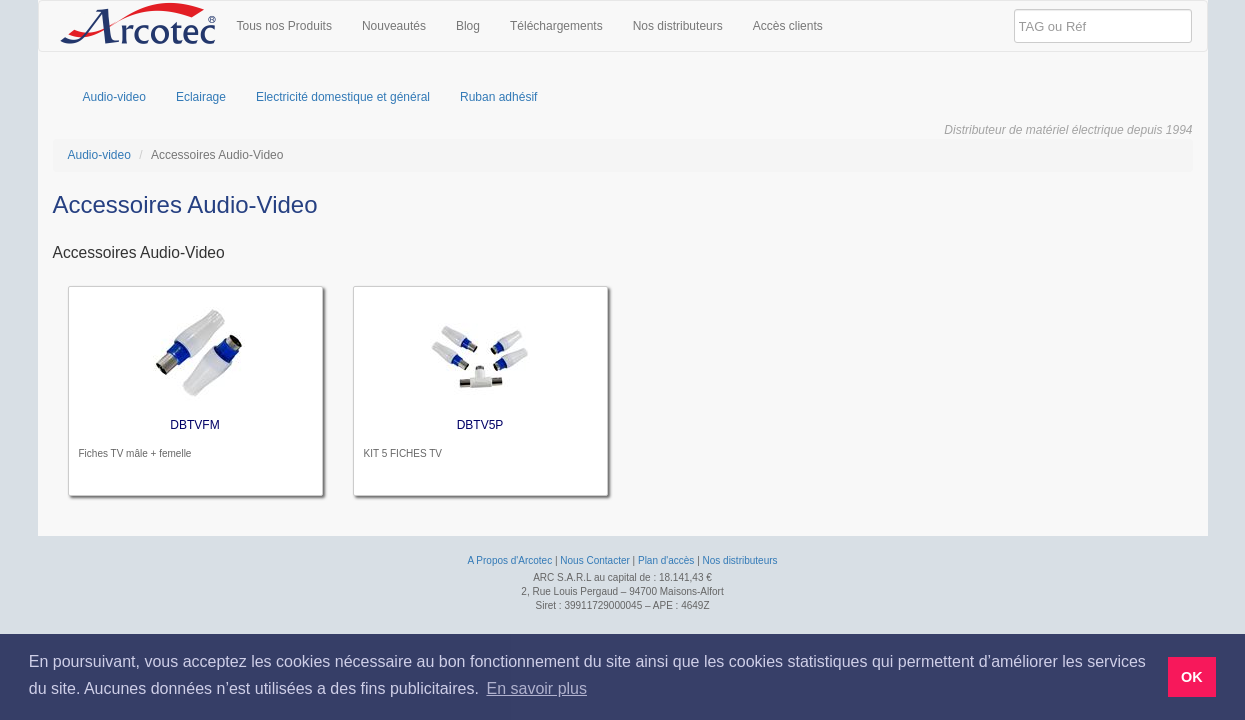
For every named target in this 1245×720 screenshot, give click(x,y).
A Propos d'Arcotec (509, 560)
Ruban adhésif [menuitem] (498, 97)
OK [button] (1192, 677)
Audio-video (99, 155)
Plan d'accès (666, 560)
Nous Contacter (594, 560)
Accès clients (788, 26)
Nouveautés (394, 26)
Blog (468, 26)
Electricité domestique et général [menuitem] (343, 97)
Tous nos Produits (284, 26)
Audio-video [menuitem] (114, 97)
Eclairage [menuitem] (201, 97)
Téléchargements (556, 26)
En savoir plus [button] (536, 688)
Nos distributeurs (678, 26)
